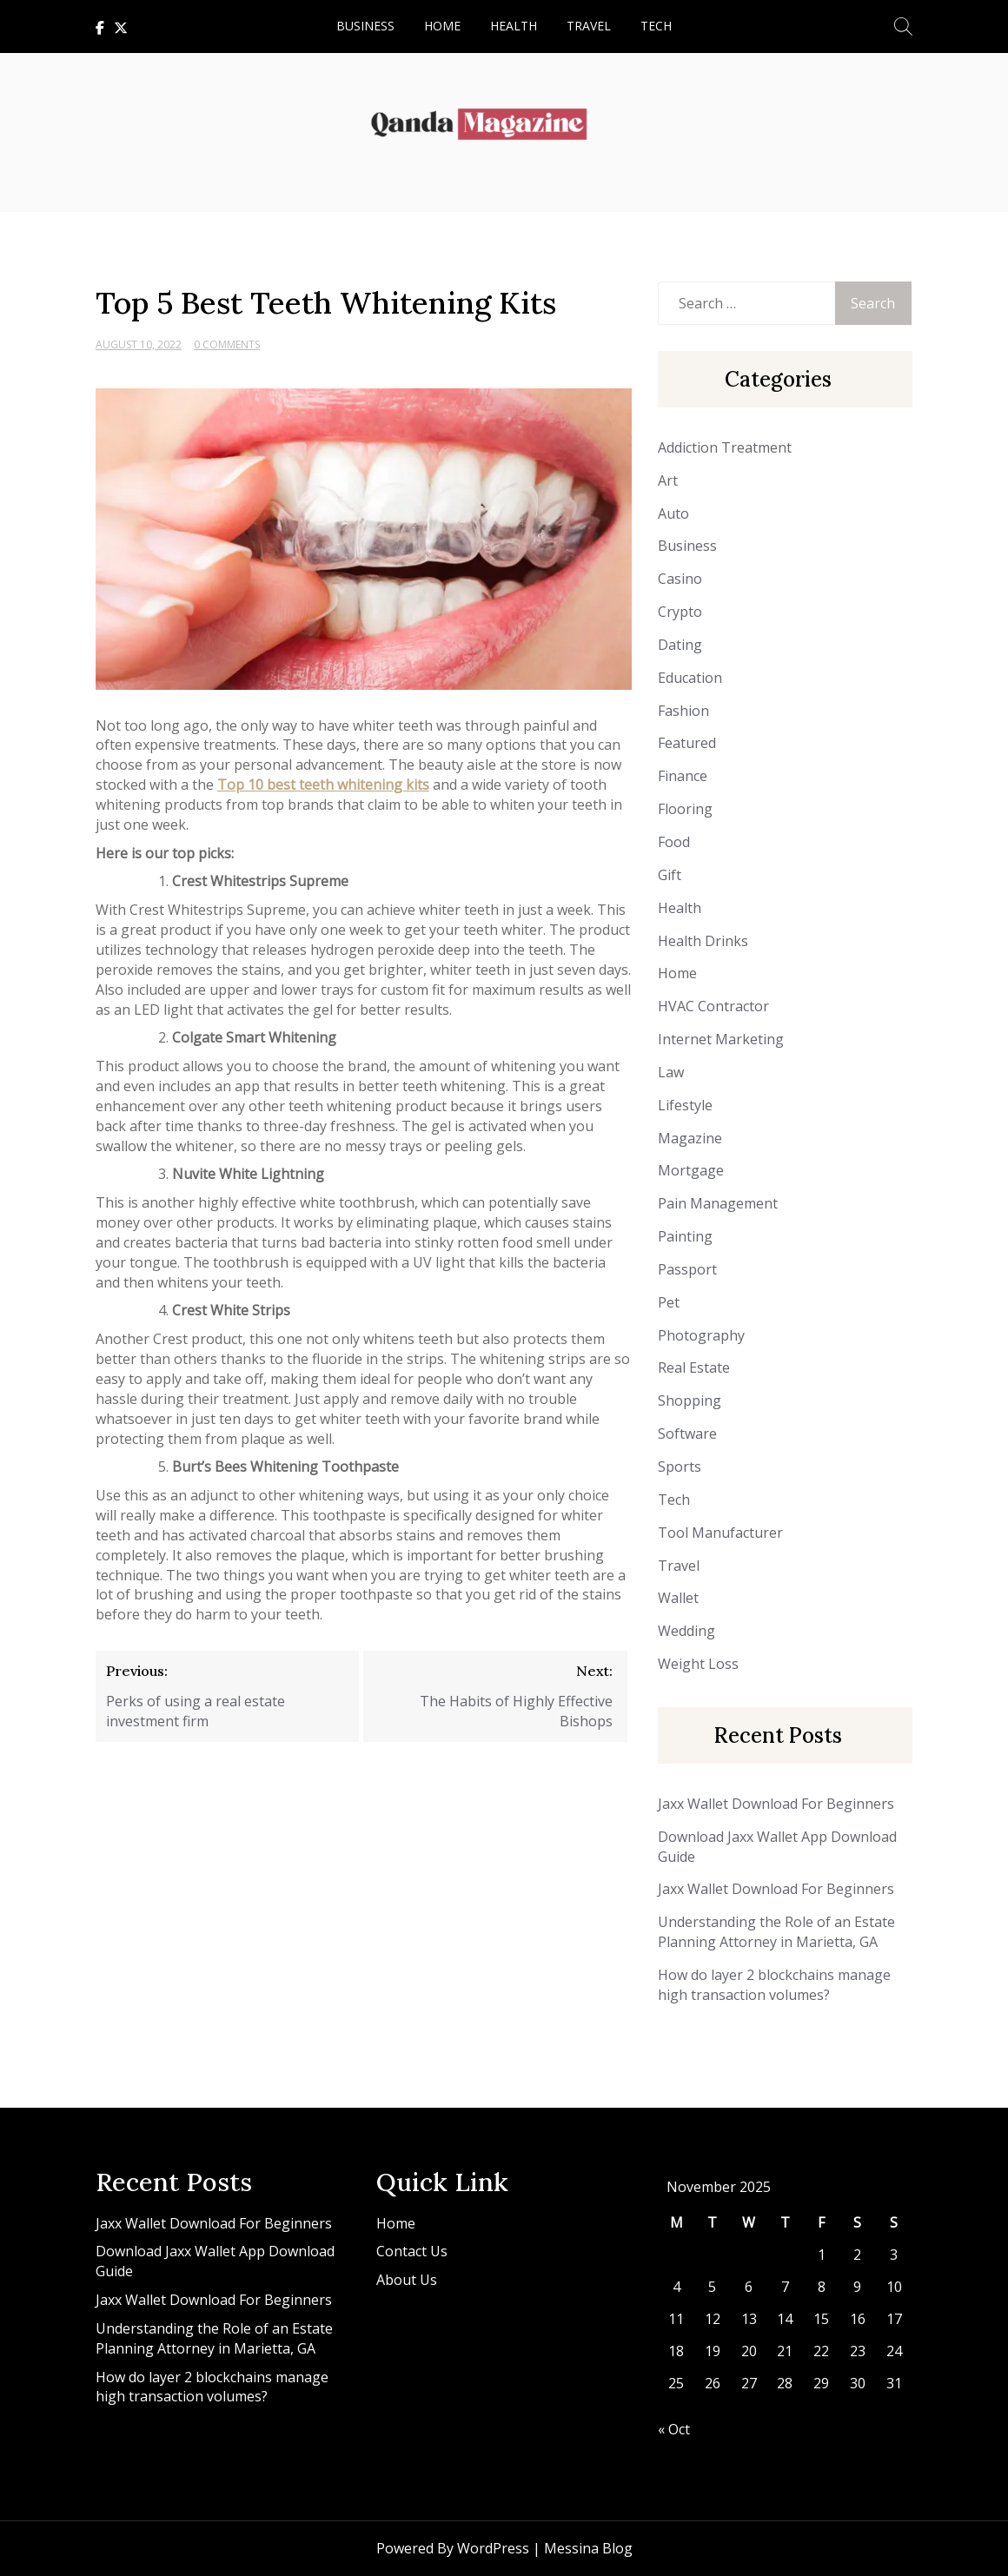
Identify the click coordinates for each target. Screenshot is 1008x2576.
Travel (589, 25)
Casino (680, 578)
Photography (701, 1335)
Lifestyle (685, 1105)
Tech (656, 25)
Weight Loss (698, 1663)
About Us (406, 2279)
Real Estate (694, 1367)
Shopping (689, 1400)
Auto (673, 513)
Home (442, 25)
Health (513, 25)
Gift (669, 874)
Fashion (683, 710)
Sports (679, 1466)
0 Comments (227, 344)
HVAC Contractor (713, 1006)
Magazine (690, 1138)
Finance (682, 775)
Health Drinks (703, 940)
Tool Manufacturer (720, 1532)
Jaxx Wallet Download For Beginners (776, 1803)
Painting (685, 1236)
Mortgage (691, 1170)
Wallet (678, 1597)
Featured (687, 742)
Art (668, 480)
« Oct (674, 2429)
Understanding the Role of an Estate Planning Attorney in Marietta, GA (776, 1931)
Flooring (685, 808)
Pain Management (718, 1203)
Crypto (680, 611)
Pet (669, 1302)
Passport (687, 1269)
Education (690, 677)
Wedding (686, 1630)
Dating (680, 644)
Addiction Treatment (725, 447)
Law (671, 1072)
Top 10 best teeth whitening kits (323, 784)
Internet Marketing (721, 1039)
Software (687, 1433)
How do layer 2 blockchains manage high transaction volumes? (774, 1984)
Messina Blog (588, 2548)
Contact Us (412, 2251)
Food (674, 841)
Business (365, 25)
